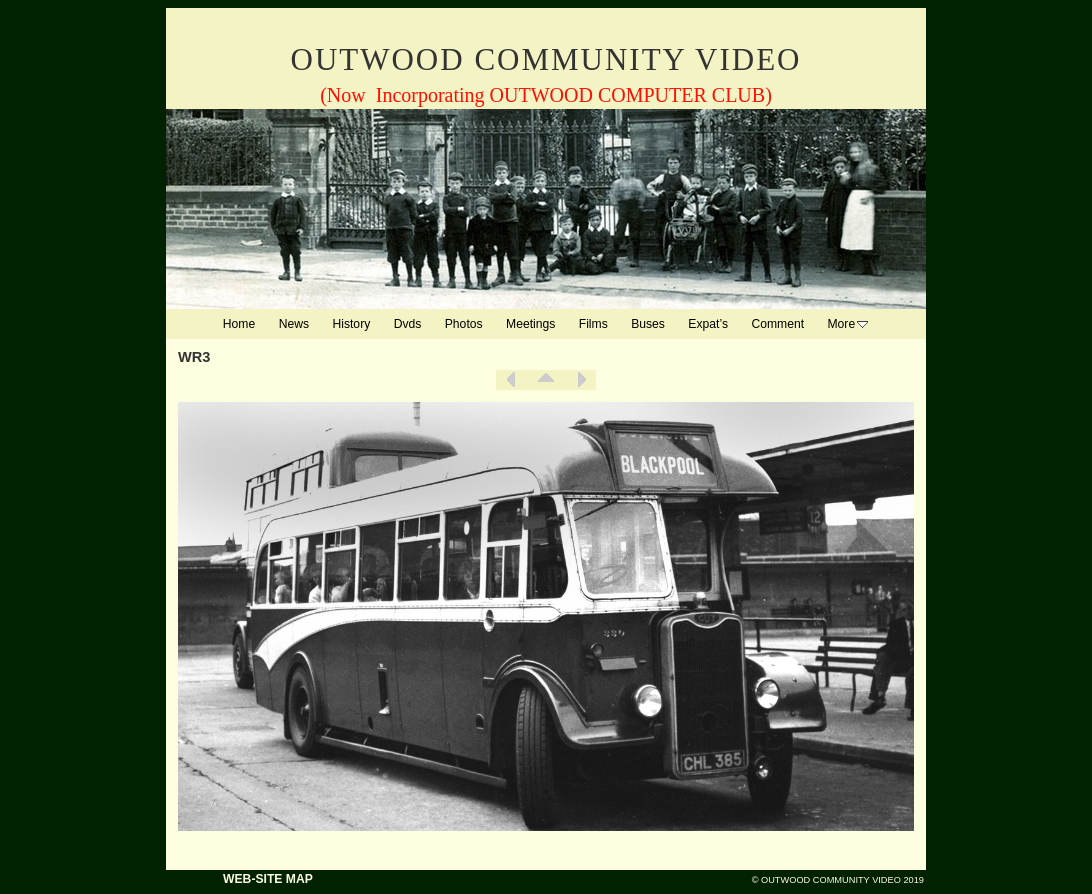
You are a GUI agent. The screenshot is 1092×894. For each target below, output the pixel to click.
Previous (511, 380)
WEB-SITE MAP (268, 879)
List (546, 380)
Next (581, 380)
